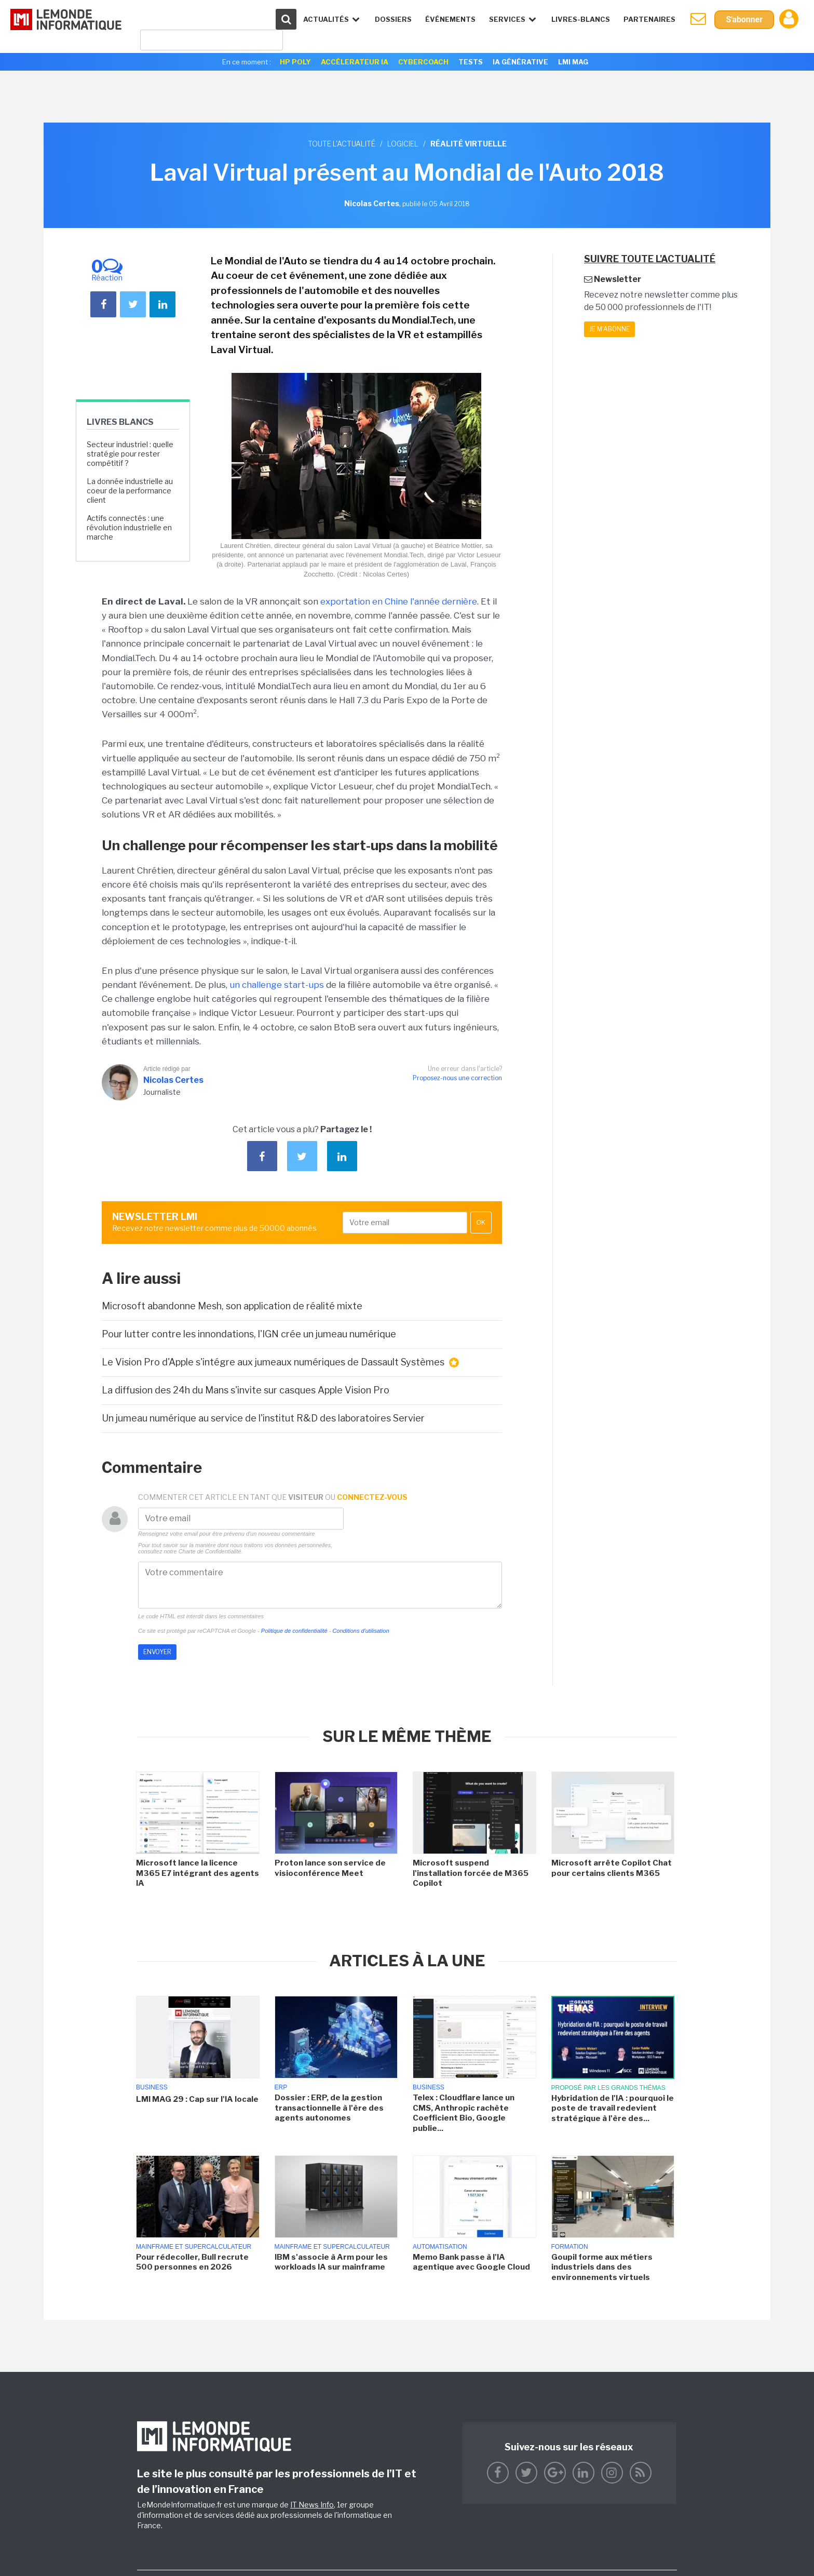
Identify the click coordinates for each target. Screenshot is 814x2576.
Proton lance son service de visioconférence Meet (330, 1868)
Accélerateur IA (354, 62)
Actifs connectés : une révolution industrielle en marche (129, 527)
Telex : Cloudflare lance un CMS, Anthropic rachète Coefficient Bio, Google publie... (463, 2113)
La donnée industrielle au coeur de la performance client (130, 490)
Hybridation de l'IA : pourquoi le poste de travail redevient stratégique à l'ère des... (612, 2108)
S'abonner (744, 19)
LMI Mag (573, 62)
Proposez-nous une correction (457, 1078)
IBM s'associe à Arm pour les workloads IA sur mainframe (331, 2262)
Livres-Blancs (580, 19)
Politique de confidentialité (294, 1631)
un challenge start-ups (276, 985)
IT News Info (312, 2504)
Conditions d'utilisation (360, 1631)
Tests (470, 62)
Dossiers (393, 19)
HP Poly (295, 62)
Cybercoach (423, 62)
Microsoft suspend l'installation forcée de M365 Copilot (470, 1873)
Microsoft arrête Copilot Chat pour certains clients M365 (611, 1868)
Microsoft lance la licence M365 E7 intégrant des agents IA (197, 1873)
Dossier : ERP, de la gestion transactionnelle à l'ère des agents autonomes (329, 2108)
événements (450, 19)
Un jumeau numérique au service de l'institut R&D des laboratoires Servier (263, 1418)
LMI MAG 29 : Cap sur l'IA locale (197, 2099)
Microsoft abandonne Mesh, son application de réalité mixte (232, 1305)
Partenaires (649, 19)
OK (481, 1222)
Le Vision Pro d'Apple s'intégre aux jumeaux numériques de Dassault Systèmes (280, 1362)
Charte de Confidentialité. (211, 1551)
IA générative (520, 62)
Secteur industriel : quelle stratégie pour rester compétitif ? (130, 453)
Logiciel (402, 143)
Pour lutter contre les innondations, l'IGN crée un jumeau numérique (249, 1334)
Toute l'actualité (341, 143)
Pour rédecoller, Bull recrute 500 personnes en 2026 (192, 2262)
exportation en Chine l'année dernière (398, 601)
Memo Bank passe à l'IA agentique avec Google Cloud (471, 2262)
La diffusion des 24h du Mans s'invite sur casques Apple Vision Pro (245, 1390)
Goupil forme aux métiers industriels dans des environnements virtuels (602, 2267)
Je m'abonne (609, 329)
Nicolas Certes (173, 1080)
